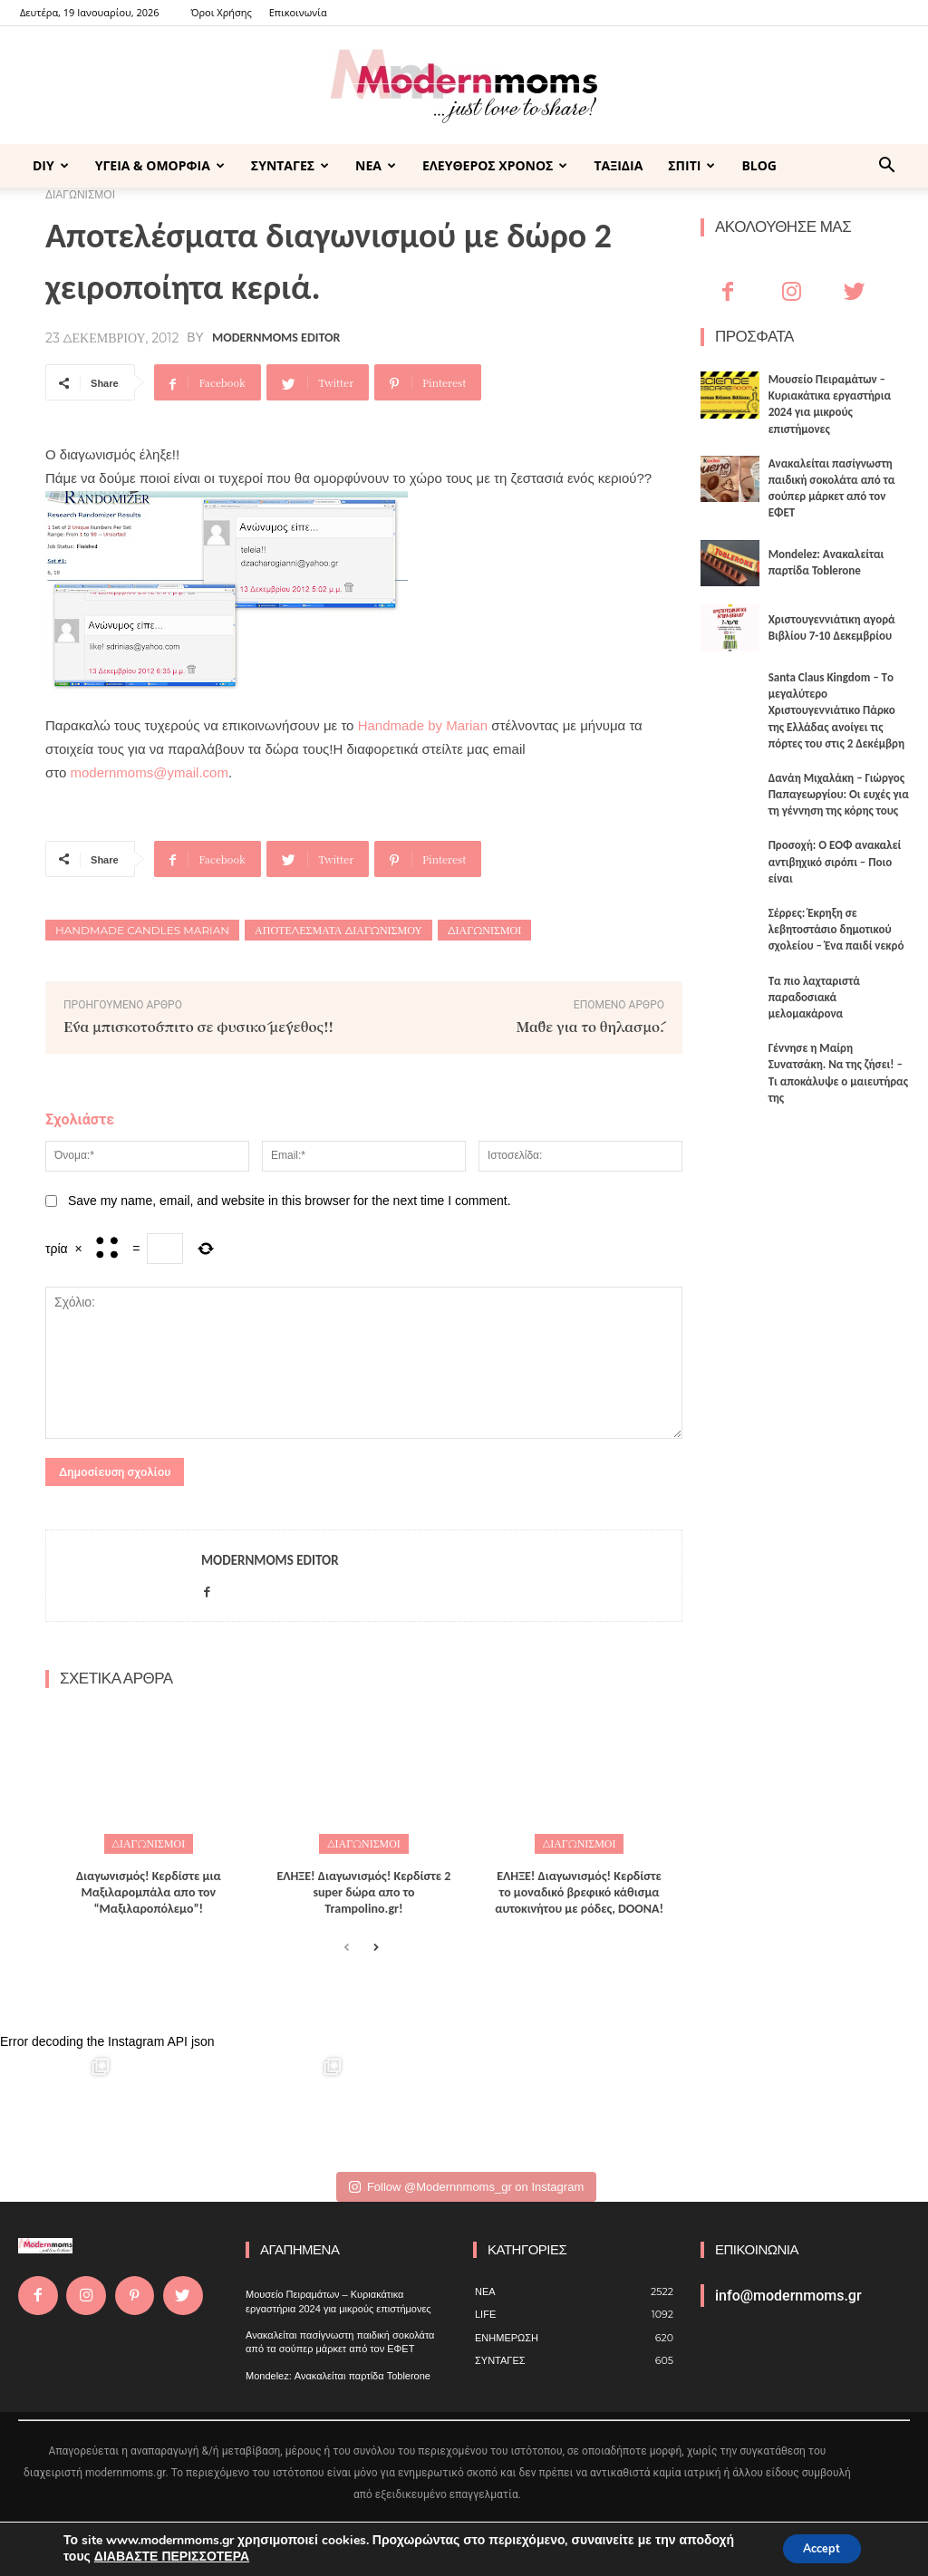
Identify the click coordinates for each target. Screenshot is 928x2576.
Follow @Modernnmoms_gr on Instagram (466, 2184)
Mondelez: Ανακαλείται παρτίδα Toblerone (338, 2373)
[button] (886, 167)
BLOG (759, 165)
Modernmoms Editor (276, 338)
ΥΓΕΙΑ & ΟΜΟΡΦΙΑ (160, 165)
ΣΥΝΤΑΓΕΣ (290, 165)
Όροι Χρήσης (220, 12)
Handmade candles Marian (142, 930)
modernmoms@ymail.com (148, 772)
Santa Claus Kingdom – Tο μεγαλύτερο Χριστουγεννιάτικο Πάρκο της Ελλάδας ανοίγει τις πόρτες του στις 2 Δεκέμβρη (836, 710)
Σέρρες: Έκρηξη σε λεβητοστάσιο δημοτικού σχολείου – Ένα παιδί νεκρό (836, 929)
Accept (814, 2547)
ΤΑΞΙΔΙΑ (618, 165)
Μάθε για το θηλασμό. (590, 1026)
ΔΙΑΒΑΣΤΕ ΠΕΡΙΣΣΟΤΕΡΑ (171, 2555)
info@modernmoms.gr (788, 2292)
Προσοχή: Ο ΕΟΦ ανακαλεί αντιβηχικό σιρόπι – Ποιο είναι (835, 861)
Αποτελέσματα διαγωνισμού (338, 930)
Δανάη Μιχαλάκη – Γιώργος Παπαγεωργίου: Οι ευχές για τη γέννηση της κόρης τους (838, 794)
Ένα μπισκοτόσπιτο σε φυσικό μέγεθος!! (198, 1026)
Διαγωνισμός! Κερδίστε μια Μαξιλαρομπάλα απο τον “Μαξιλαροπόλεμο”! (148, 1890)
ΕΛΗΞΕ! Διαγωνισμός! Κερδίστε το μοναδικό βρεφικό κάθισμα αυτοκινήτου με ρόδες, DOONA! (579, 1890)
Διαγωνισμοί (484, 930)
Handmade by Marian (423, 725)
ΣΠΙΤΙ (691, 165)
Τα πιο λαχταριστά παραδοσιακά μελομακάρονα (814, 997)
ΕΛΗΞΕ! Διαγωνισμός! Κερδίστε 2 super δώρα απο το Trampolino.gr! (364, 1890)
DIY (51, 165)
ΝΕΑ (375, 165)
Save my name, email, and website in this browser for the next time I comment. (289, 1200)
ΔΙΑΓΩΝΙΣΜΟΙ (148, 1842)
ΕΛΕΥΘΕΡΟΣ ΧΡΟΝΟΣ (494, 165)
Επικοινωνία (298, 12)
